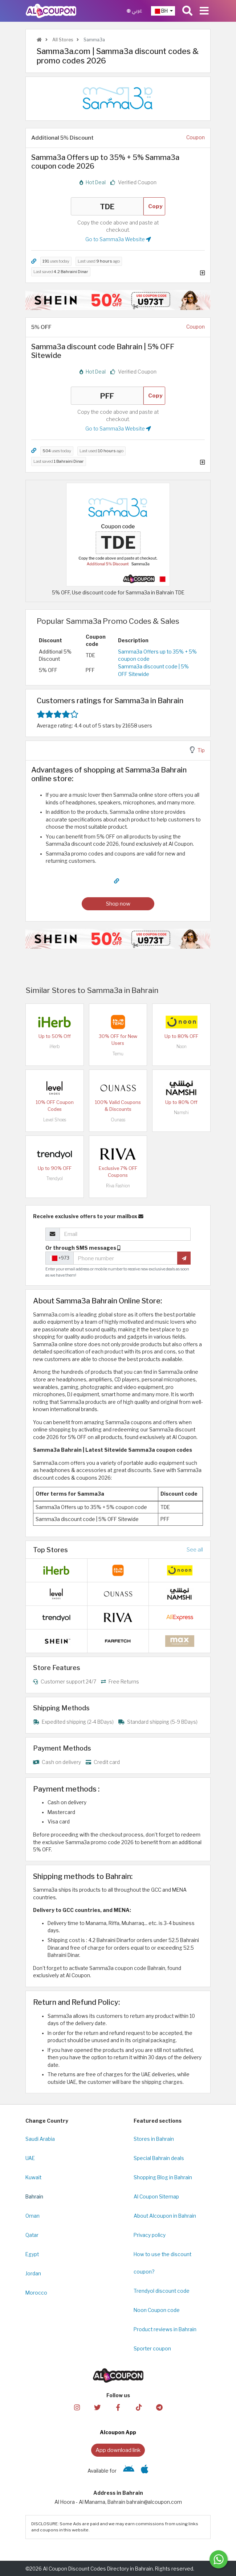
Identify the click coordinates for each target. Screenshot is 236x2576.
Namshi (181, 1112)
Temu (118, 1053)
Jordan (33, 2273)
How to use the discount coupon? (162, 2263)
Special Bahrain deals (159, 2158)
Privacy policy (150, 2235)
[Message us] (218, 2559)
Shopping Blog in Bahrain (163, 2177)
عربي (134, 10)
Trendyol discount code (162, 2291)
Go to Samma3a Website (118, 239)
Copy (155, 206)
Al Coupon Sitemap (156, 2197)
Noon (181, 1046)
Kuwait (33, 2177)
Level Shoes (54, 1119)
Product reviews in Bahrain (165, 2329)
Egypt (32, 2254)
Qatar (31, 2235)
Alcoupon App (118, 2432)
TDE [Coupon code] (107, 206)
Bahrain (34, 2197)
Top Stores (50, 1550)
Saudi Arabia (40, 2139)
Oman (32, 2216)
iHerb (54, 1046)
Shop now (118, 903)
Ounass (118, 1119)
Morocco (36, 2293)
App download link (118, 2450)
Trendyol (54, 1178)
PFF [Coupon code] (107, 395)
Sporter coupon (152, 2349)
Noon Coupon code (157, 2310)
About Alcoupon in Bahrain (165, 2216)
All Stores (62, 39)
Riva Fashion (118, 1185)
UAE (30, 2158)
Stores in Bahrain (154, 2139)
